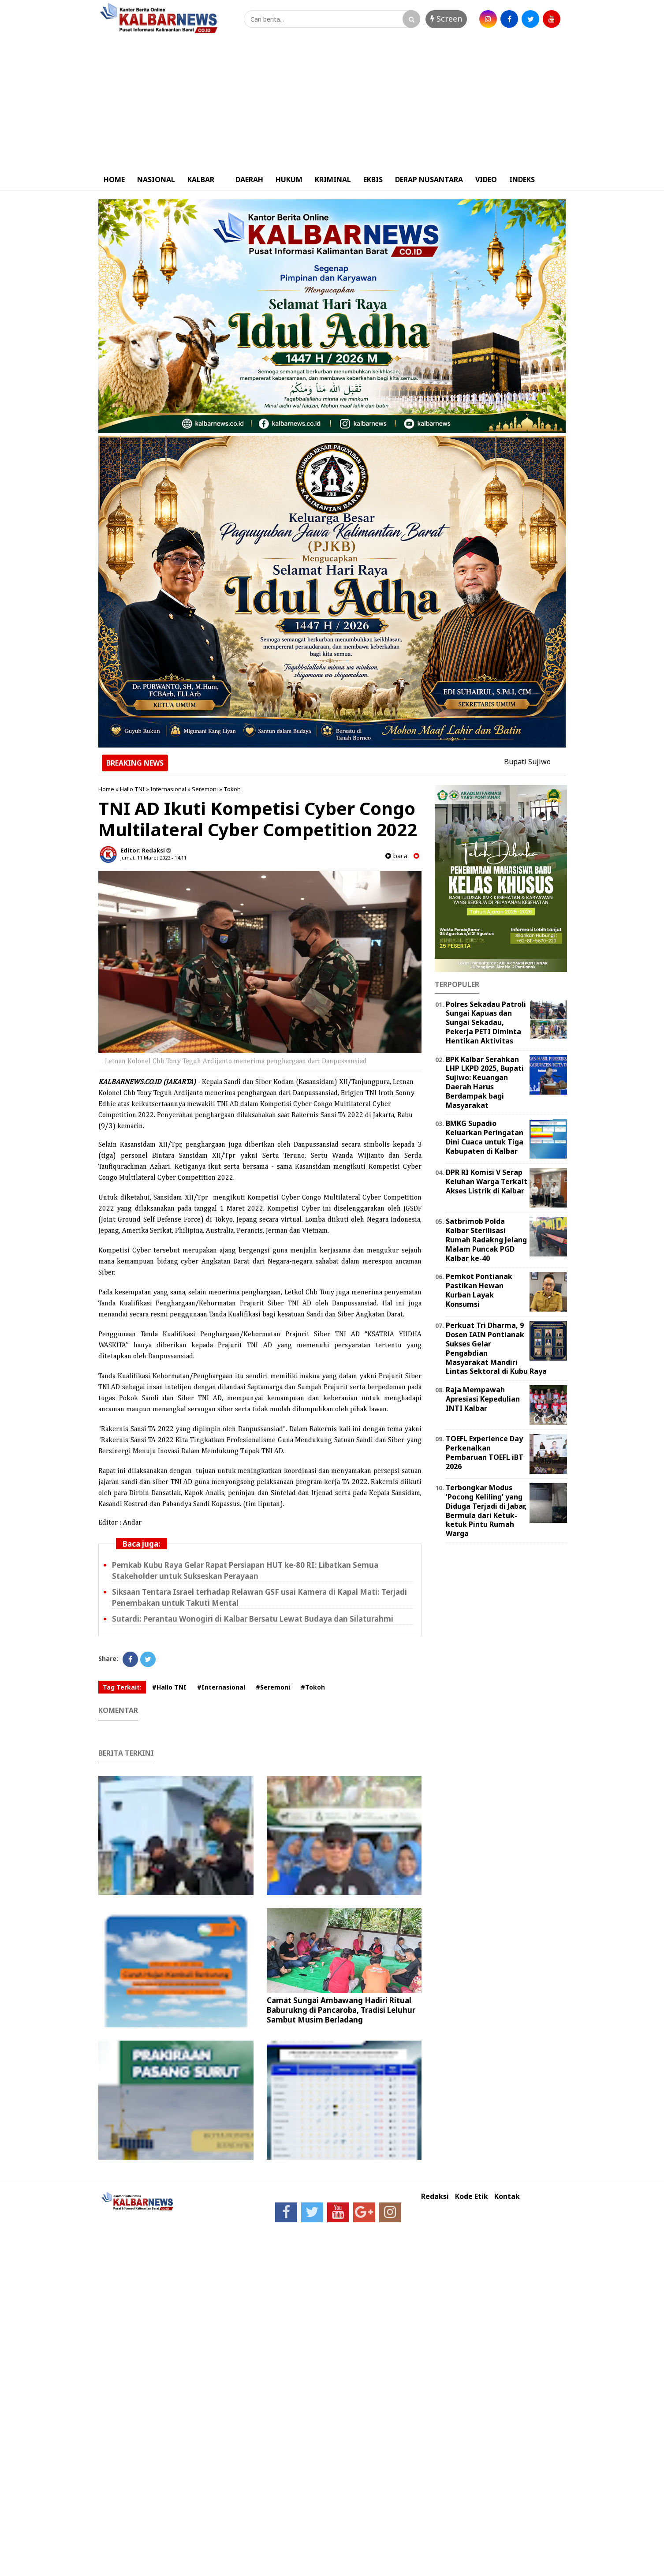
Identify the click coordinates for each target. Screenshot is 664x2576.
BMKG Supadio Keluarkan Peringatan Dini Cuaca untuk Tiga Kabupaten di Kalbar (484, 1136)
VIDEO (486, 179)
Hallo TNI (132, 789)
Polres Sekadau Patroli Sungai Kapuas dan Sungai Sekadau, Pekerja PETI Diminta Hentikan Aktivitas (486, 1022)
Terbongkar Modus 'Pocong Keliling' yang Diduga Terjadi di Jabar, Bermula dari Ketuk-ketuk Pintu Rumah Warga (486, 1510)
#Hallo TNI (169, 1687)
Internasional (168, 789)
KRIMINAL (333, 179)
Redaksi (435, 2196)
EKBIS (373, 179)
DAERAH (249, 179)
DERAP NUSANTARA (429, 179)
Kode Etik (471, 2196)
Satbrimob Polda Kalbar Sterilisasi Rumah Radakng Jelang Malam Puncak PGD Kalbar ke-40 (486, 1239)
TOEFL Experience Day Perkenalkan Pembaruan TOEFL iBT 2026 (484, 1452)
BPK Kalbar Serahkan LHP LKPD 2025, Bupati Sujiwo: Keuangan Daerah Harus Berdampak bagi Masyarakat (485, 1082)
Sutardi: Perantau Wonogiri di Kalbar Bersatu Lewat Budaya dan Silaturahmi (252, 1619)
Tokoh (232, 789)
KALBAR (200, 179)
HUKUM (289, 179)
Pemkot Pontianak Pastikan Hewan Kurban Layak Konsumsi (479, 1290)
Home (106, 789)
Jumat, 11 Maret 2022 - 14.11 (153, 857)
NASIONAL (156, 179)
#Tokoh (313, 1687)
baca (396, 856)
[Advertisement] (332, 103)
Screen (446, 18)
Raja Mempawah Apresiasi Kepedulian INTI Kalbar (483, 1399)
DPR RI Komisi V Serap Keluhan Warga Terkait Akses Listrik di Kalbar (486, 1181)
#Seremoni (273, 1687)
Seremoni (205, 789)
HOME (114, 179)
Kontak (507, 2196)
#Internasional (221, 1687)
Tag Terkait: (122, 1687)
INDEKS (522, 179)
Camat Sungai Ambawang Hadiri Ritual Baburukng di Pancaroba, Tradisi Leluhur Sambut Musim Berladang (341, 2010)
